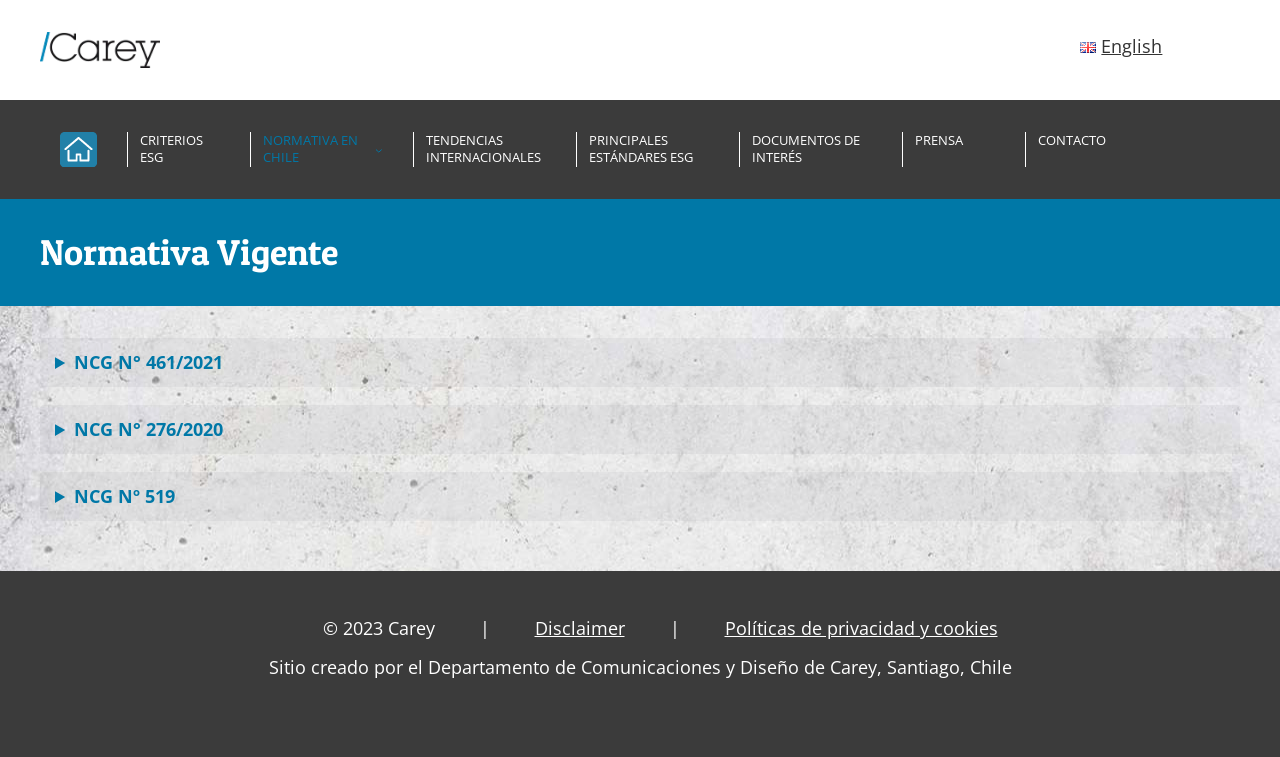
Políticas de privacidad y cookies (861, 628)
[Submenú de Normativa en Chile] (379, 150)
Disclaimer (580, 628)
